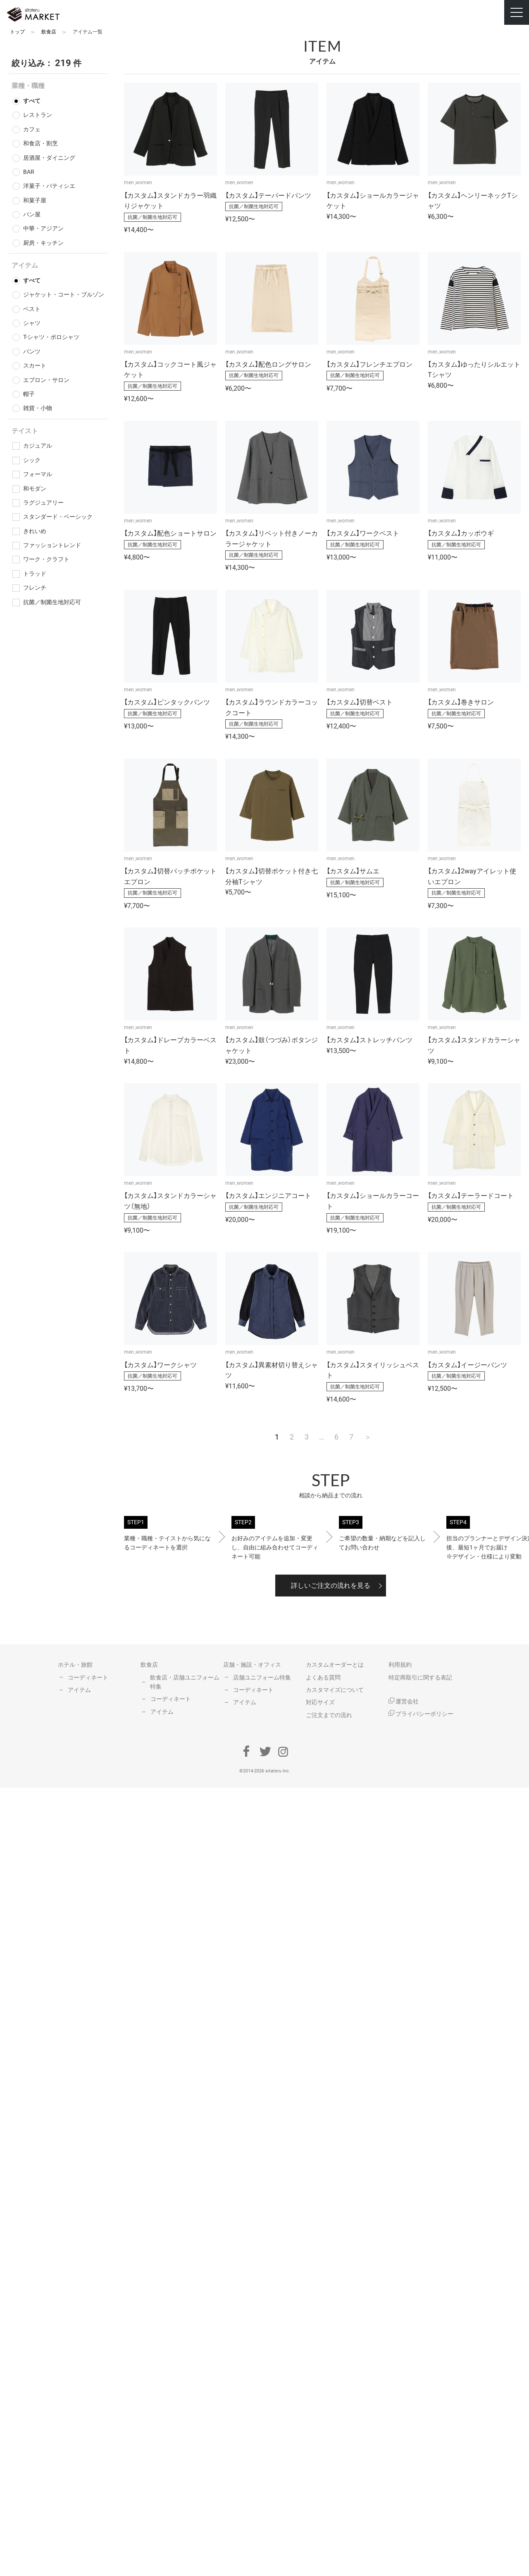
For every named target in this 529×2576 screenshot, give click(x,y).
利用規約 (400, 1664)
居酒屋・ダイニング (49, 157)
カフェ (32, 129)
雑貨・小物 (37, 408)
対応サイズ (320, 1702)
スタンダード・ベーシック (58, 516)
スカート (34, 365)
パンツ (32, 351)
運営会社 (403, 1701)
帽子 (29, 394)
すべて (32, 100)
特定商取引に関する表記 (420, 1677)
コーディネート (88, 1677)
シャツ (32, 323)
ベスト (32, 309)
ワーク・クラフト (46, 559)
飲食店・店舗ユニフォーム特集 (184, 1682)
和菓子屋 (34, 200)
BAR (28, 171)
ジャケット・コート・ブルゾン (63, 294)
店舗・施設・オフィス (252, 1664)
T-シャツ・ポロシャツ (51, 337)
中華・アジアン (43, 228)
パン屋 (32, 214)
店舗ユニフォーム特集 (262, 1677)
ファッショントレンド (52, 545)
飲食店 (149, 1664)
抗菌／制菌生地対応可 (52, 602)
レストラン (37, 114)
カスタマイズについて (335, 1689)
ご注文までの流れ (329, 1715)
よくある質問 (323, 1677)
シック (32, 460)
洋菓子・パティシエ (49, 186)
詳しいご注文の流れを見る (330, 1585)
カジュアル (37, 445)
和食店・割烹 (40, 143)
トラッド (34, 573)
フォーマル (37, 474)
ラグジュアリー (43, 502)
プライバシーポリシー (420, 1713)
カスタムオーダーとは (335, 1664)
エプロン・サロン (46, 380)
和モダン (34, 488)
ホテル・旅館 (75, 1664)
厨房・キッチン (43, 243)
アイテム (79, 1689)
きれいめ (34, 531)
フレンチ (34, 587)
